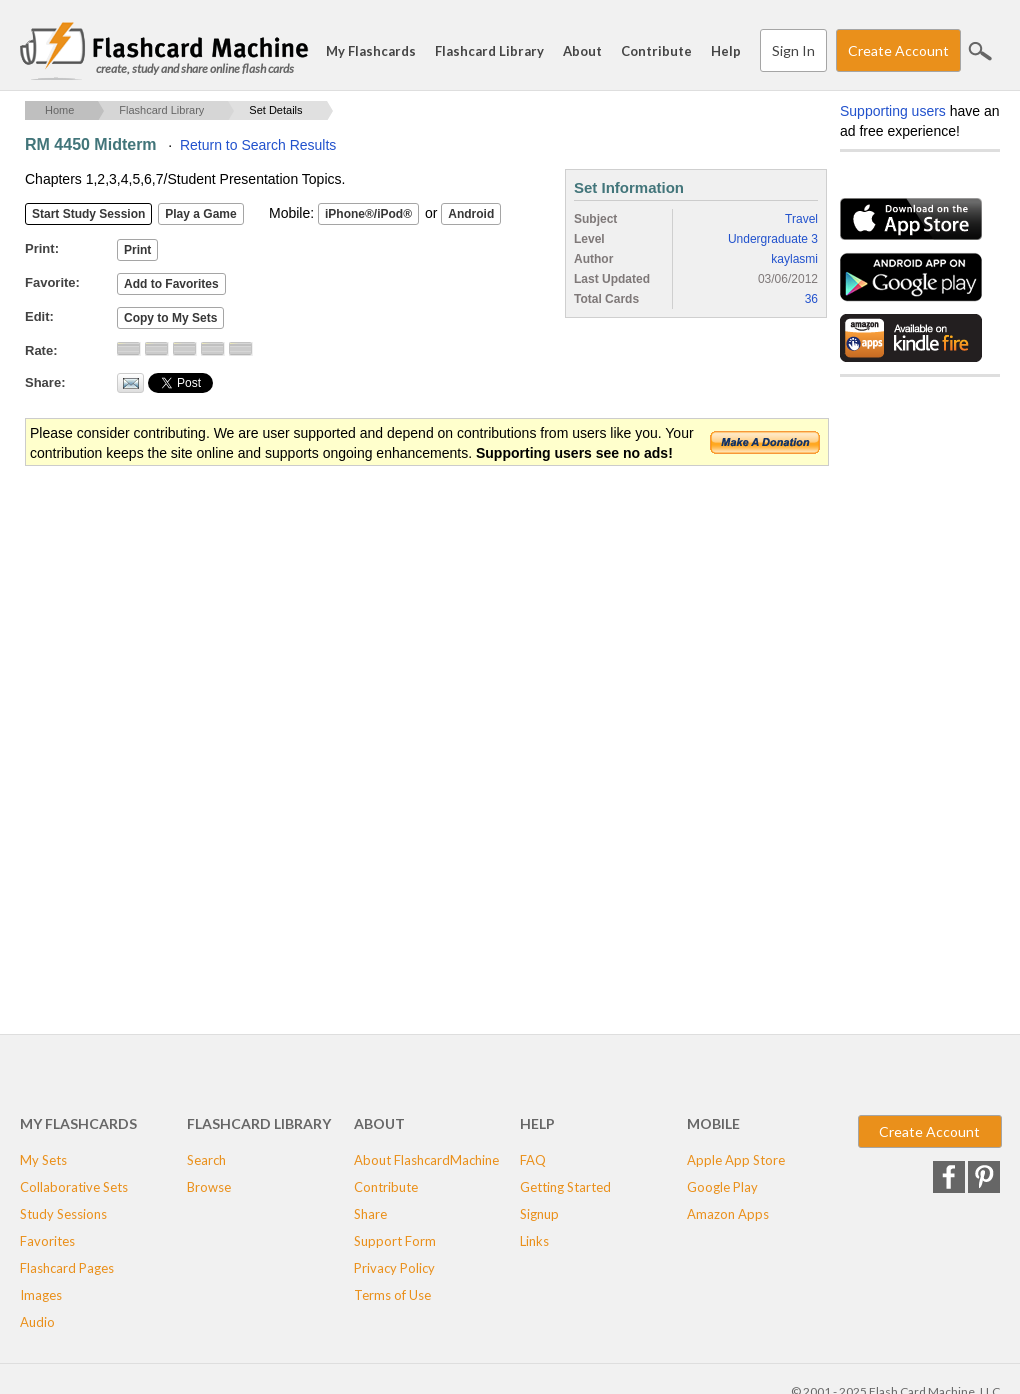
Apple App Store (736, 1160)
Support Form (395, 1241)
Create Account (898, 50)
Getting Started (565, 1187)
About (582, 51)
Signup (539, 1214)
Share (370, 1214)
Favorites (47, 1241)
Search (980, 51)
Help (726, 51)
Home (59, 110)
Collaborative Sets (74, 1187)
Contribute (656, 51)
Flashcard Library (489, 51)
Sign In (793, 50)
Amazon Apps (728, 1214)
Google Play (722, 1187)
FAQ (533, 1160)
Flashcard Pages (67, 1268)
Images (41, 1295)
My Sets (43, 1160)
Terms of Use (392, 1295)
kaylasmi (794, 259)
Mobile (713, 1123)
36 (811, 299)
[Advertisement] (389, 628)
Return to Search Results (258, 145)
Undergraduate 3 (773, 239)
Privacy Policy (394, 1268)
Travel (801, 219)
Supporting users (893, 111)
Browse (209, 1187)
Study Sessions (63, 1214)
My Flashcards (371, 51)
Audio (37, 1322)
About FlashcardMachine (426, 1160)
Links (534, 1241)
